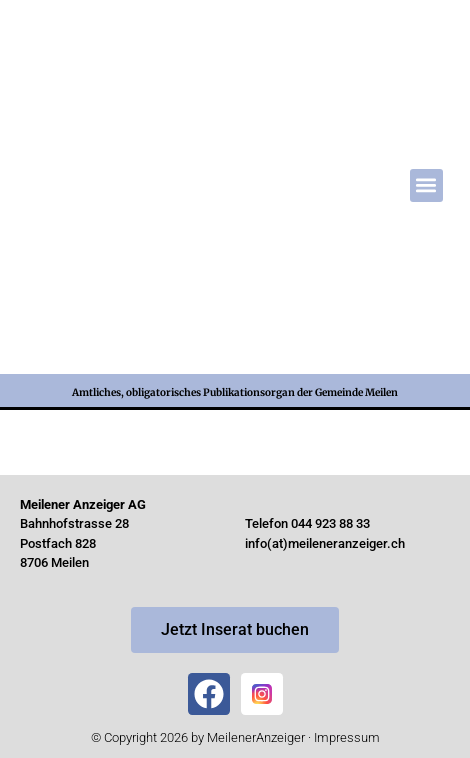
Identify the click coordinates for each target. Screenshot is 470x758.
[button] (426, 185)
